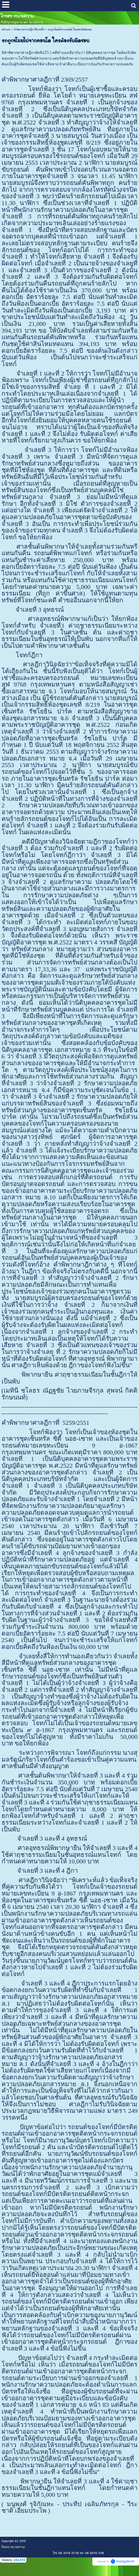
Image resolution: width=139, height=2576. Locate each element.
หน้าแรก (6, 29)
